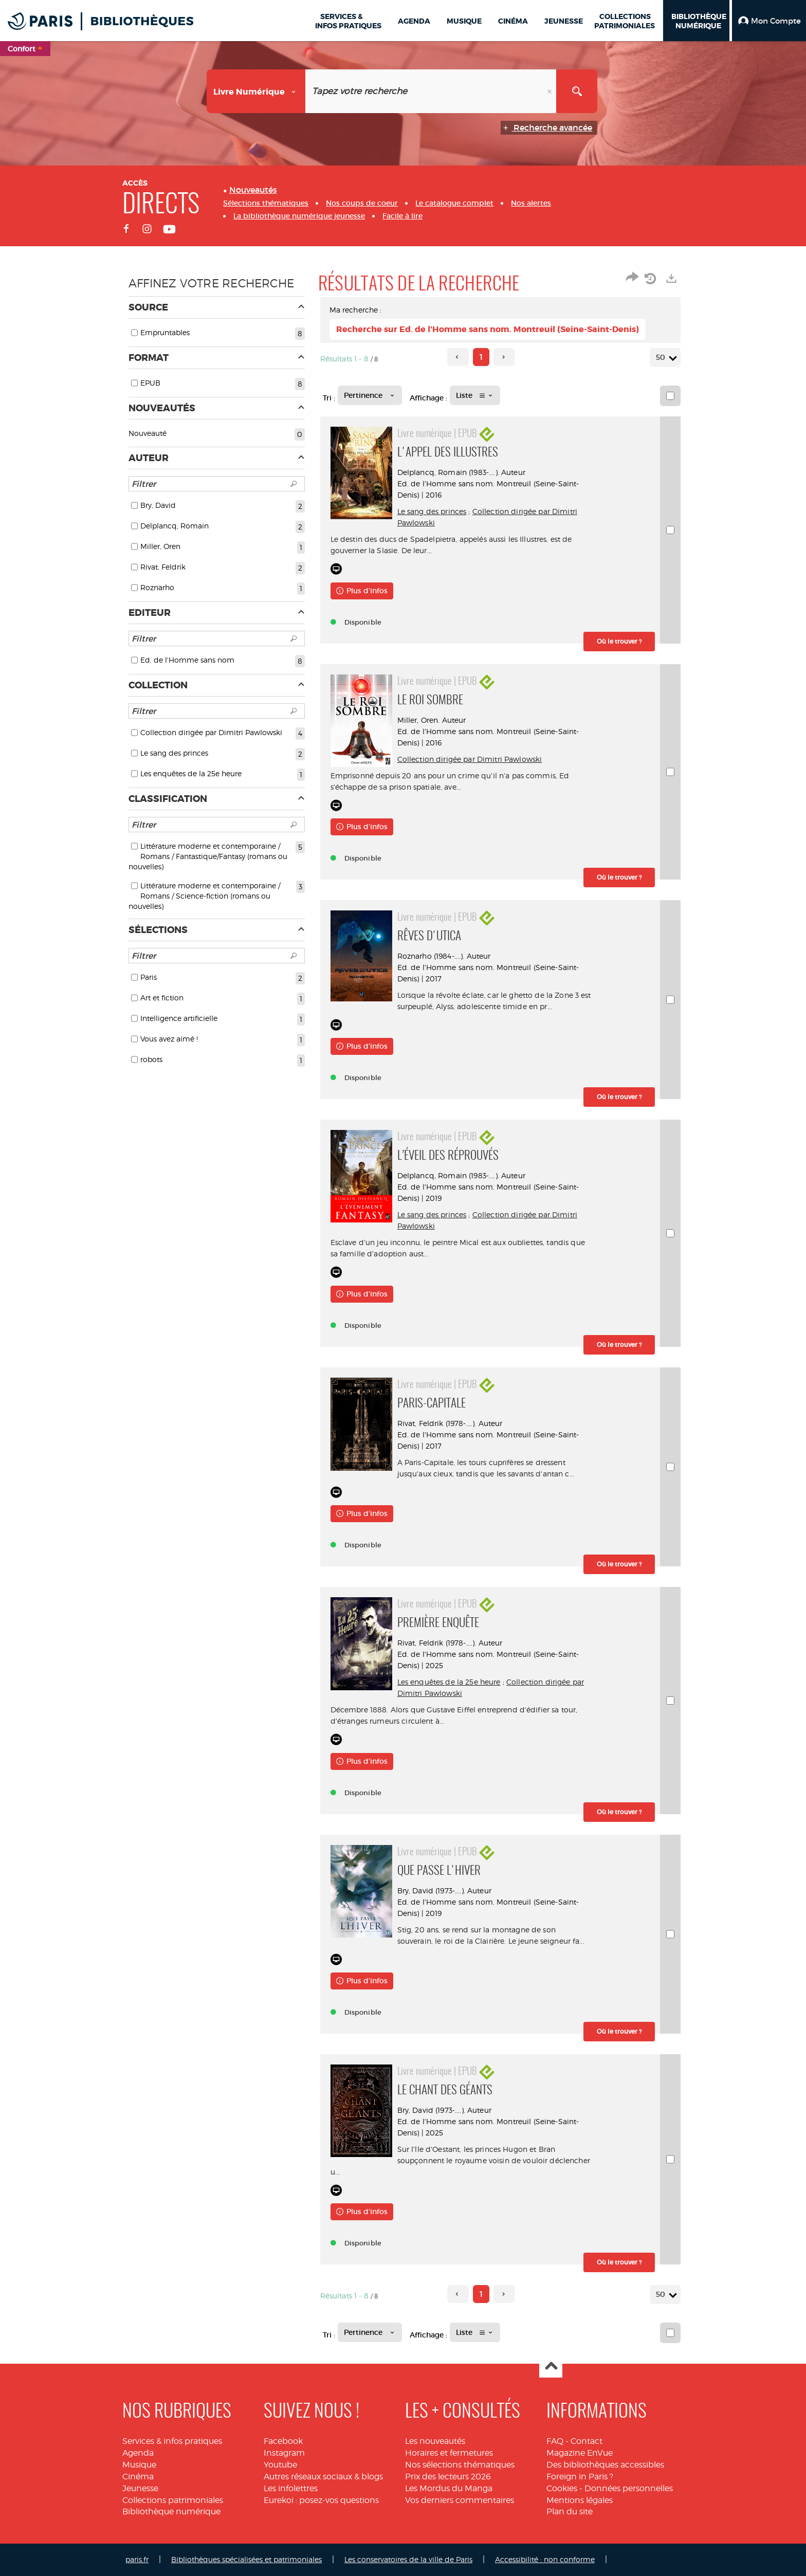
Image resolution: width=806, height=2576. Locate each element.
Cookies (561, 2488)
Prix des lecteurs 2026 (448, 2476)
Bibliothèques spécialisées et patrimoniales (246, 2559)
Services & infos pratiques (172, 2441)
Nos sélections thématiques (460, 2465)
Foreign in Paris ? (579, 2476)
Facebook (283, 2441)
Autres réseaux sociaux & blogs (323, 2476)
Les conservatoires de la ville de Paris (408, 2559)
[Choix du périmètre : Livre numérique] (256, 91)
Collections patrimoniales (172, 2500)
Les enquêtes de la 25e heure (449, 1681)
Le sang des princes (432, 511)
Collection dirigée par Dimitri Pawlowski (469, 759)
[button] (769, 20)
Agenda (138, 2453)
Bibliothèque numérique (171, 2511)
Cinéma (138, 2476)
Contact (586, 2441)
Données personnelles (628, 2488)
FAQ (554, 2441)
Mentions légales (579, 2500)
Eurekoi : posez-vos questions (321, 2500)
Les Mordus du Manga (448, 2488)
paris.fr (137, 2559)
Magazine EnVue (579, 2453)
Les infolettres (291, 2488)
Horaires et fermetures (449, 2453)
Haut (550, 2366)
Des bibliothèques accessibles (605, 2465)
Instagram (284, 2453)
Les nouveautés (435, 2441)
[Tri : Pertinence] (370, 395)
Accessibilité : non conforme (545, 2559)
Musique (139, 2465)
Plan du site (569, 2511)
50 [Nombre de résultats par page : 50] (662, 357)
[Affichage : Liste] (475, 395)
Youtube (280, 2465)
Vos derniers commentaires (459, 2500)
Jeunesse (140, 2488)
